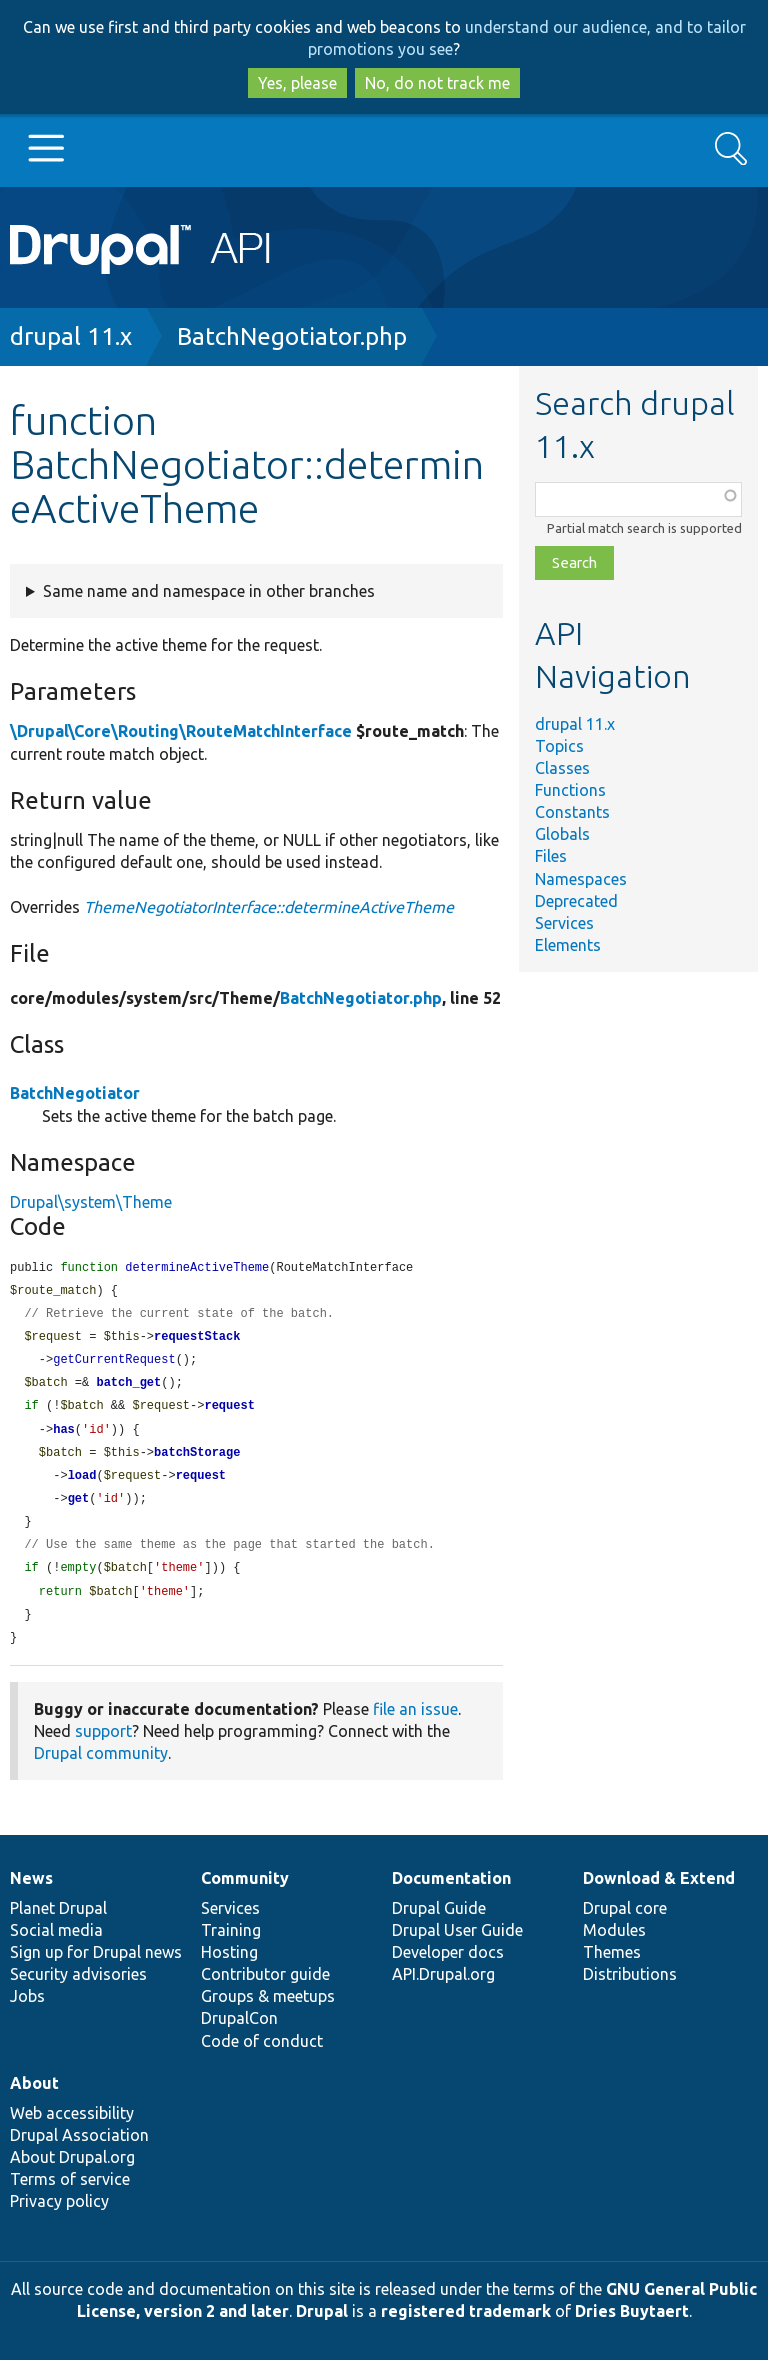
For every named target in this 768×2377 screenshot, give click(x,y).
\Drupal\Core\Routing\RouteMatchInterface (181, 731)
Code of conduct (262, 2058)
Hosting (229, 1969)
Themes (612, 1969)
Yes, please (297, 83)
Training (231, 1947)
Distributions (630, 1991)
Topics (559, 746)
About (34, 2100)
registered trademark (466, 2328)
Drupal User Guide (457, 1947)
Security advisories (78, 1991)
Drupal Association (79, 2152)
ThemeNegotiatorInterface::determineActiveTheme (269, 907)
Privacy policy (59, 2218)
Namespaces (581, 879)
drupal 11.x (71, 336)
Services (564, 923)
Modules (614, 1947)
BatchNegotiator (75, 1093)
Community (245, 1895)
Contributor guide (265, 1991)
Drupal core (625, 1925)
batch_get (128, 1388)
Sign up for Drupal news (96, 1969)
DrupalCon (239, 2035)
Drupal (322, 2328)
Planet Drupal (58, 1925)
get (79, 1509)
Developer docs (448, 1969)
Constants (572, 812)
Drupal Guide (439, 1925)
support (103, 1748)
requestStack (197, 1340)
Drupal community (101, 1770)
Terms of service (70, 2196)
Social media (56, 1947)
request (229, 1412)
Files (551, 856)
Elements (568, 945)
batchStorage (197, 1461)
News (31, 1895)
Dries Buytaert (632, 2328)
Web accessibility (72, 2130)
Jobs (27, 2013)
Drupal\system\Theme (91, 1202)
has (64, 1437)
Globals (562, 834)
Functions (570, 790)
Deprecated (576, 901)
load (82, 1485)
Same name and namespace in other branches (209, 591)
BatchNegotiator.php (292, 336)
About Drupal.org (72, 2174)
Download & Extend (659, 1895)
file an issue (415, 1726)
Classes (562, 768)
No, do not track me (437, 83)
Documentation (451, 1895)
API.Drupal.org (443, 1991)
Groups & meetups (268, 2013)
